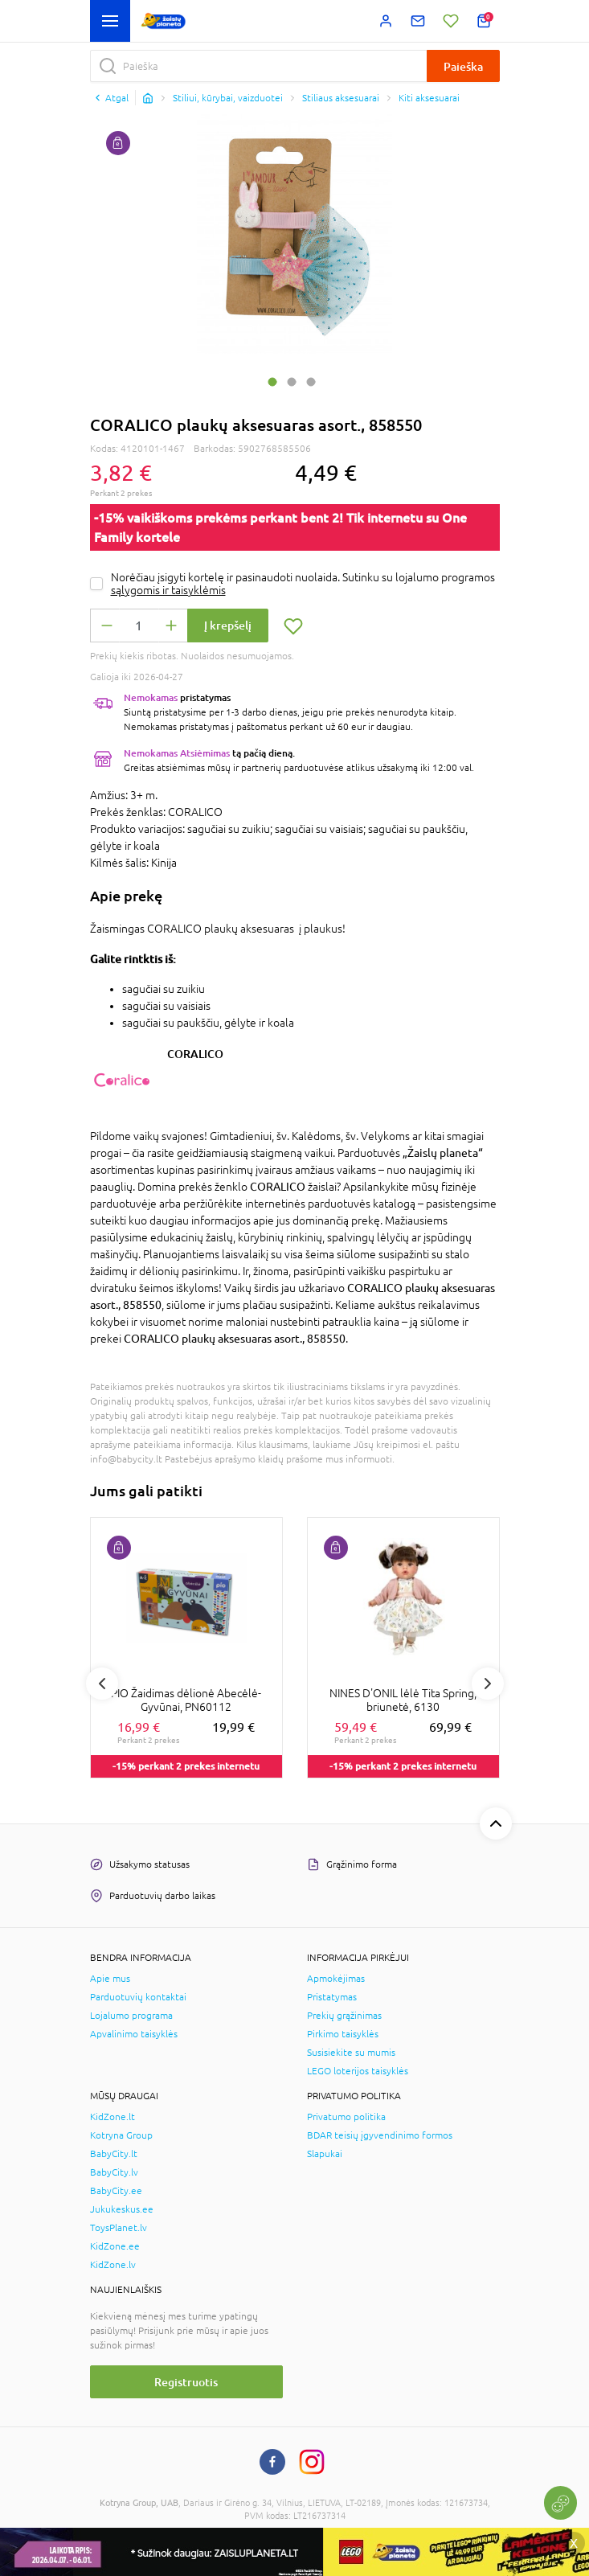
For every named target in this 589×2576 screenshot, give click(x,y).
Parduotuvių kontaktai (138, 1997)
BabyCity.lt (113, 2154)
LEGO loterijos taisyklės (357, 2071)
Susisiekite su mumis (351, 2052)
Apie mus (110, 1978)
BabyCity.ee (116, 2191)
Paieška (463, 66)
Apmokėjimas (336, 1978)
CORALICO (195, 1053)
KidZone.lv (113, 2264)
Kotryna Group (121, 2135)
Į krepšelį (228, 625)
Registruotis (186, 2382)
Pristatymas (332, 1997)
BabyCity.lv (114, 2172)
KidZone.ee (115, 2246)
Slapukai (324, 2154)
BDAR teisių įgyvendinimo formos (379, 2135)
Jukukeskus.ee (121, 2209)
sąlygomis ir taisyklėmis (168, 590)
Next (488, 1683)
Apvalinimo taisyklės (134, 2034)
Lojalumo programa (131, 2015)
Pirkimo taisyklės (342, 2034)
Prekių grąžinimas (344, 2015)
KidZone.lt (112, 2117)
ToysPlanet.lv (118, 2227)
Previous (102, 1683)
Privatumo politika (346, 2117)
